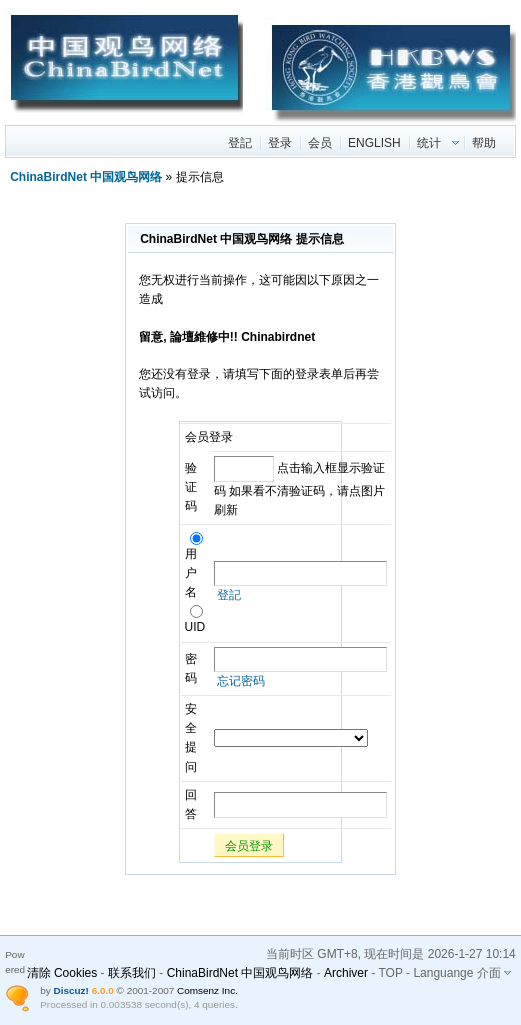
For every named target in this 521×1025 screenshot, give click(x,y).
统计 (429, 143)
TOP (390, 973)
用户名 (194, 566)
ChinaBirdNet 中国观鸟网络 (86, 177)
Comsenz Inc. (207, 990)
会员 (320, 143)
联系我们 (132, 973)
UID (195, 620)
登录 (280, 143)
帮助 (484, 143)
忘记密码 (241, 681)
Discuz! (70, 990)
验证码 (191, 487)
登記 (240, 143)
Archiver (346, 973)
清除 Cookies (62, 973)
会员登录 (249, 846)
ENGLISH (374, 143)
